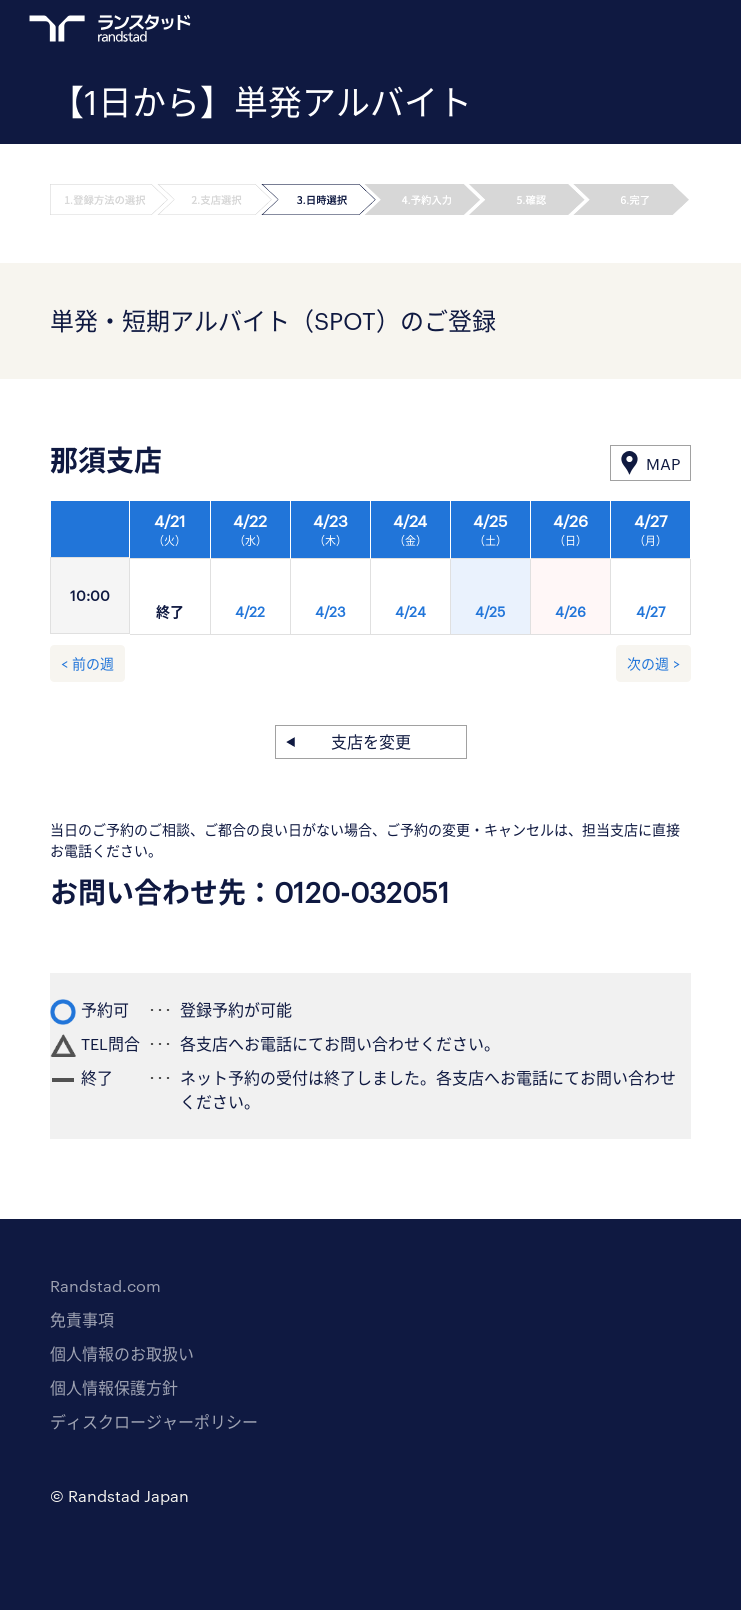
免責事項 (82, 1319)
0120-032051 (362, 892)
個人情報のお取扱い (122, 1353)
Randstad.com (105, 1285)
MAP (663, 463)
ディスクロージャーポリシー (154, 1421)
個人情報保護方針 (114, 1387)
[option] (410, 573)
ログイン (642, 31)
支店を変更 (371, 741)
